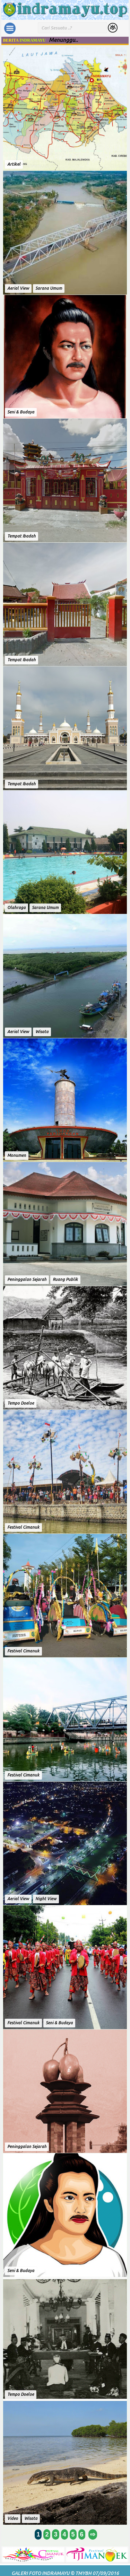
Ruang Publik (65, 1279)
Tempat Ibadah (21, 536)
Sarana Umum (48, 288)
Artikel (13, 164)
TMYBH (83, 2573)
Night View (46, 1898)
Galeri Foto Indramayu (40, 2573)
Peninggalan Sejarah (26, 1279)
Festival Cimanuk (23, 1527)
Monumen (16, 1155)
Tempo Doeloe (20, 1403)
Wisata (42, 1031)
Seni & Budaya (20, 412)
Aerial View (18, 288)
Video (12, 2518)
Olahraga (16, 907)
